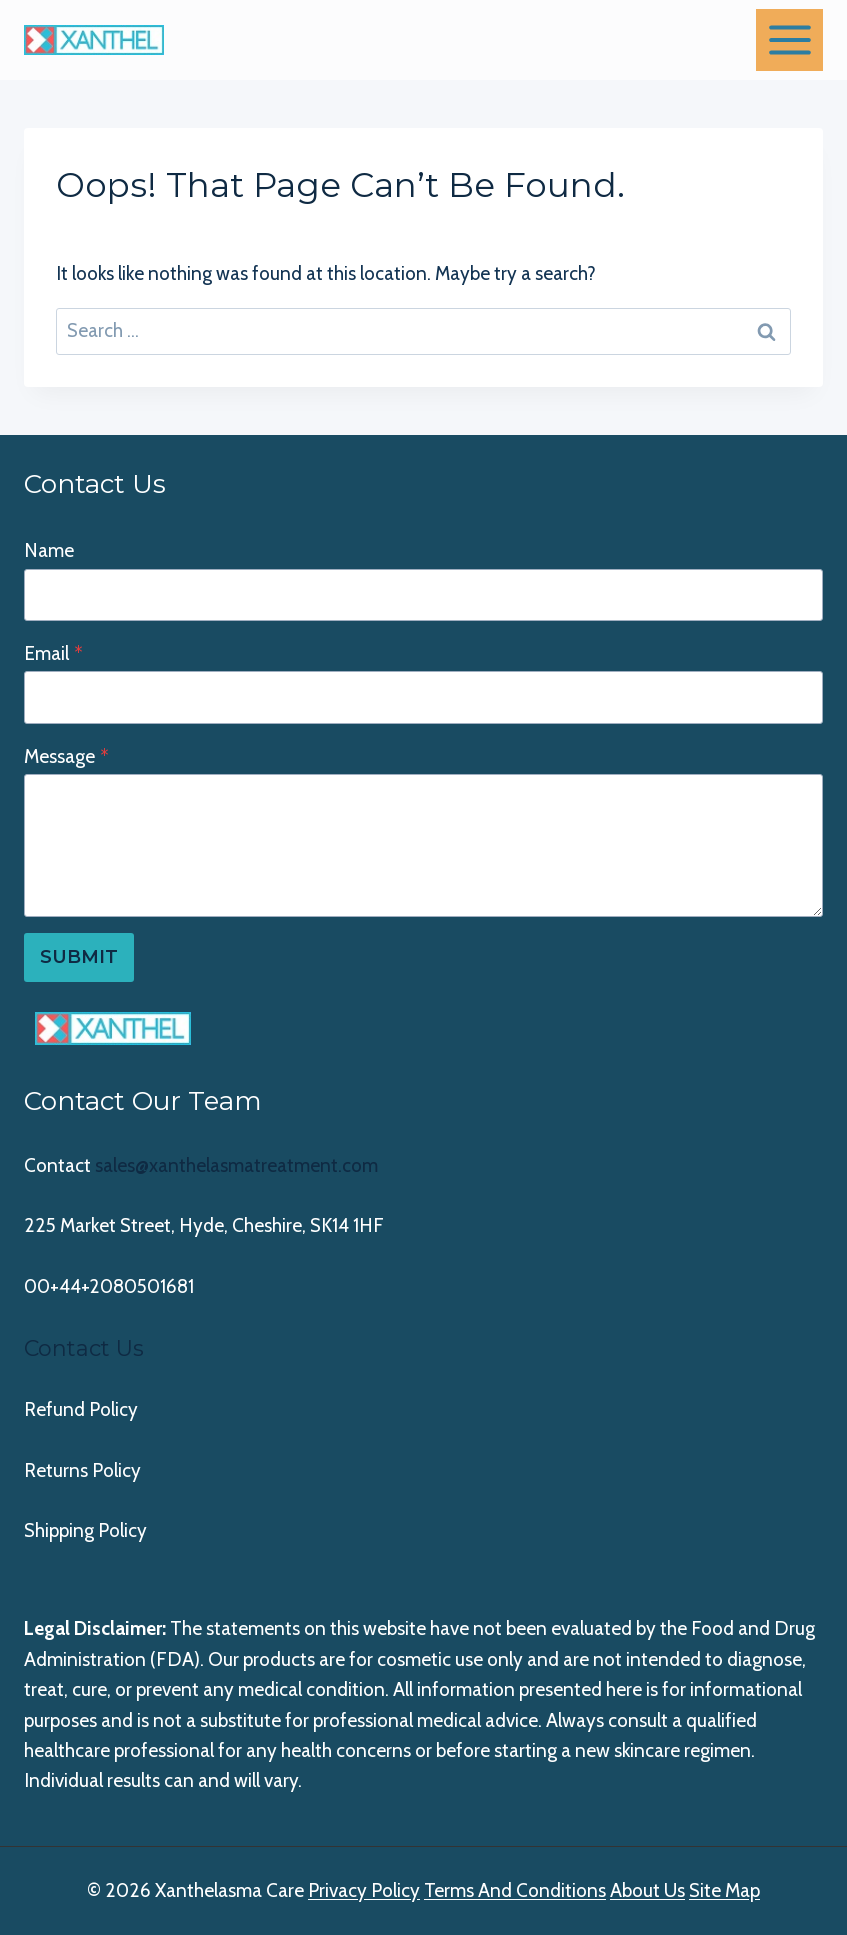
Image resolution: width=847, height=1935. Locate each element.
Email (53, 653)
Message (66, 756)
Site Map (724, 1890)
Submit (79, 957)
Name (49, 550)
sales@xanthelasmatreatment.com (236, 1165)
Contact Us (84, 1348)
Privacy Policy (364, 1890)
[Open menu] (789, 39)
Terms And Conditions (515, 1890)
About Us (647, 1890)
